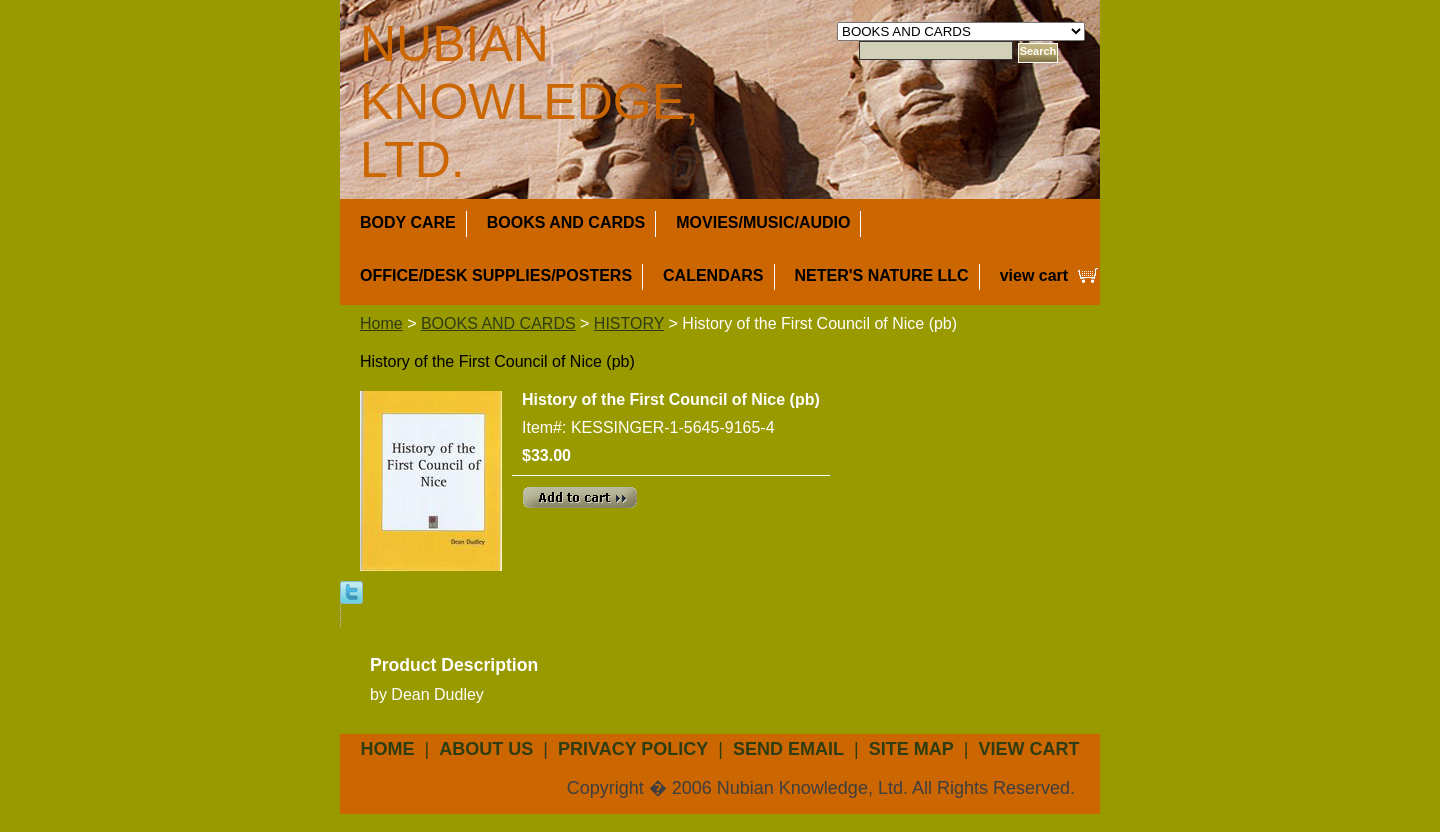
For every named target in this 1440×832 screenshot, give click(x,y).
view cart (1034, 275)
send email (788, 749)
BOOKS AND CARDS (566, 222)
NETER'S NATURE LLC (882, 275)
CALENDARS (713, 275)
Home (381, 323)
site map (911, 749)
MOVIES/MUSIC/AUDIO (763, 222)
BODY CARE (408, 222)
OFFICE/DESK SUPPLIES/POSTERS (496, 275)
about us (486, 749)
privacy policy (633, 749)
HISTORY (629, 323)
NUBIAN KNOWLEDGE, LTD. (529, 102)
